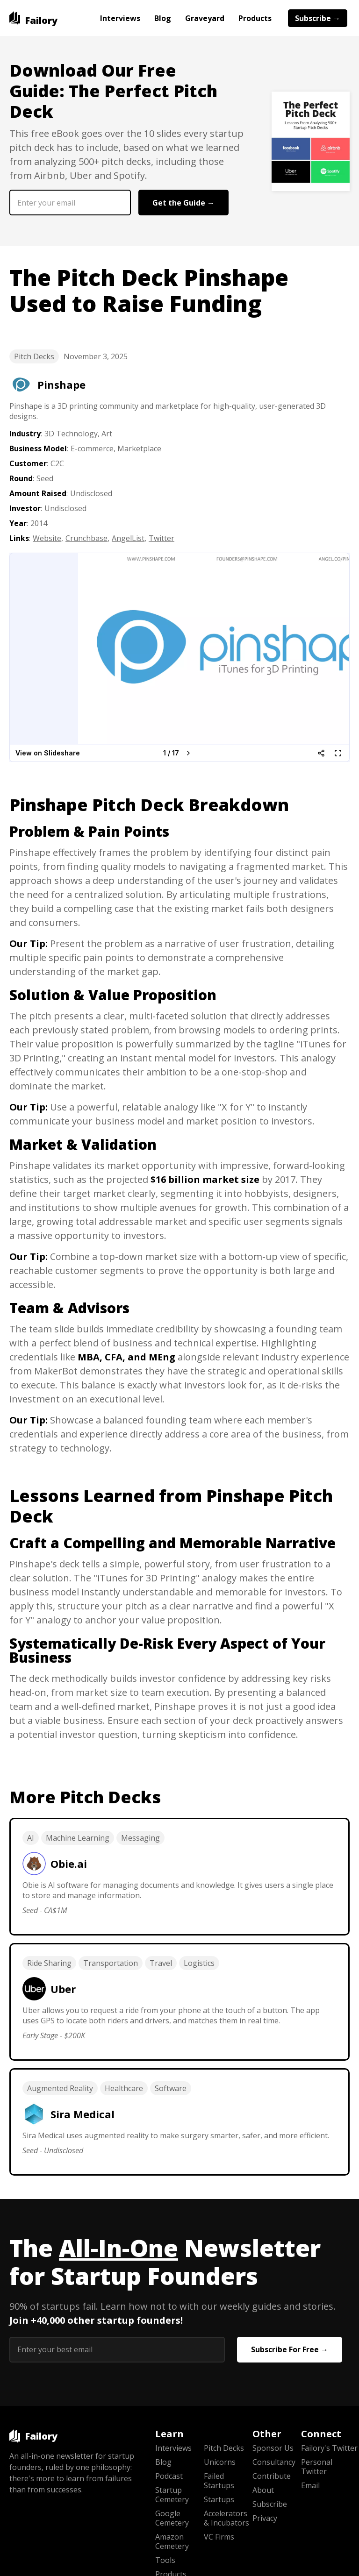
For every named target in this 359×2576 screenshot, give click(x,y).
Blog (162, 18)
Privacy (264, 2518)
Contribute (271, 2476)
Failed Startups (219, 2480)
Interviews (120, 18)
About (263, 2490)
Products (255, 18)
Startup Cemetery (172, 2494)
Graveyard (204, 18)
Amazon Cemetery (172, 2541)
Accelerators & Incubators (226, 2518)
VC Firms (219, 2536)
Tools (165, 2560)
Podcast (169, 2476)
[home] (33, 18)
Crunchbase (86, 538)
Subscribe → (317, 18)
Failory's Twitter (325, 2448)
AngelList (128, 538)
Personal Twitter (316, 2466)
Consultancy (273, 2462)
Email (310, 2485)
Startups (219, 2499)
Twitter (161, 538)
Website (47, 538)
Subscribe (269, 2504)
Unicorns (220, 2462)
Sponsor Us (273, 2448)
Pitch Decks (34, 356)
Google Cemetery (172, 2518)
